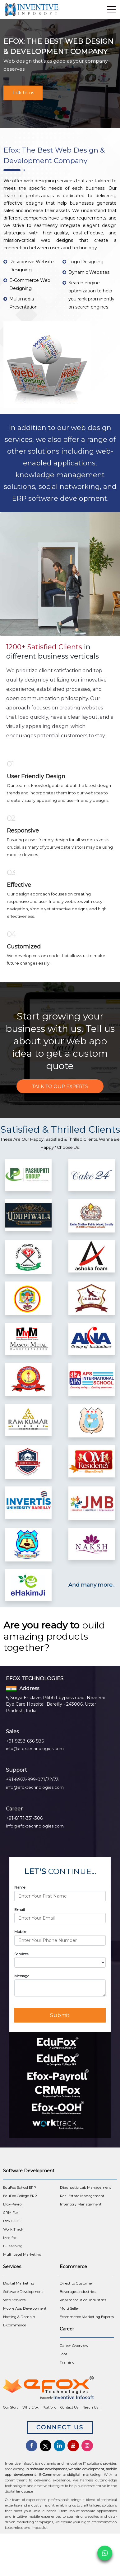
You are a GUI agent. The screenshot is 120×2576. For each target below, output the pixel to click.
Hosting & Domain (19, 2317)
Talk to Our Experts (60, 1086)
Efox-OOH (12, 2221)
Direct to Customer (76, 2283)
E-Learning (12, 2246)
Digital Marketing (18, 2283)
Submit (60, 2015)
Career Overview (74, 2345)
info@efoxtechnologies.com (35, 1748)
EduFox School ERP (19, 2187)
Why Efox (30, 2407)
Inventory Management (81, 2204)
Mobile (20, 1931)
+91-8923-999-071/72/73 (32, 1779)
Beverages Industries (77, 2292)
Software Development (23, 2292)
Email (19, 1909)
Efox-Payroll (13, 2204)
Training (67, 2362)
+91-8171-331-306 (24, 1818)
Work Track (13, 2229)
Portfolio (49, 2407)
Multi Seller (69, 2308)
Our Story (10, 2407)
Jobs (63, 2354)
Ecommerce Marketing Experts (87, 2317)
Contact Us (69, 2407)
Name (19, 1887)
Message (21, 1976)
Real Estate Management (82, 2196)
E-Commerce (14, 2325)
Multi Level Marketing (22, 2254)
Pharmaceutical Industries (83, 2300)
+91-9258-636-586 (25, 1741)
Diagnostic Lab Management (85, 2187)
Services (21, 1954)
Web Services (14, 2300)
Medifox (9, 2238)
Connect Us (60, 2427)
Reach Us (90, 2407)
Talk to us (23, 92)
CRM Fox (10, 2212)
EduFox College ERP (20, 2196)
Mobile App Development (25, 2308)
